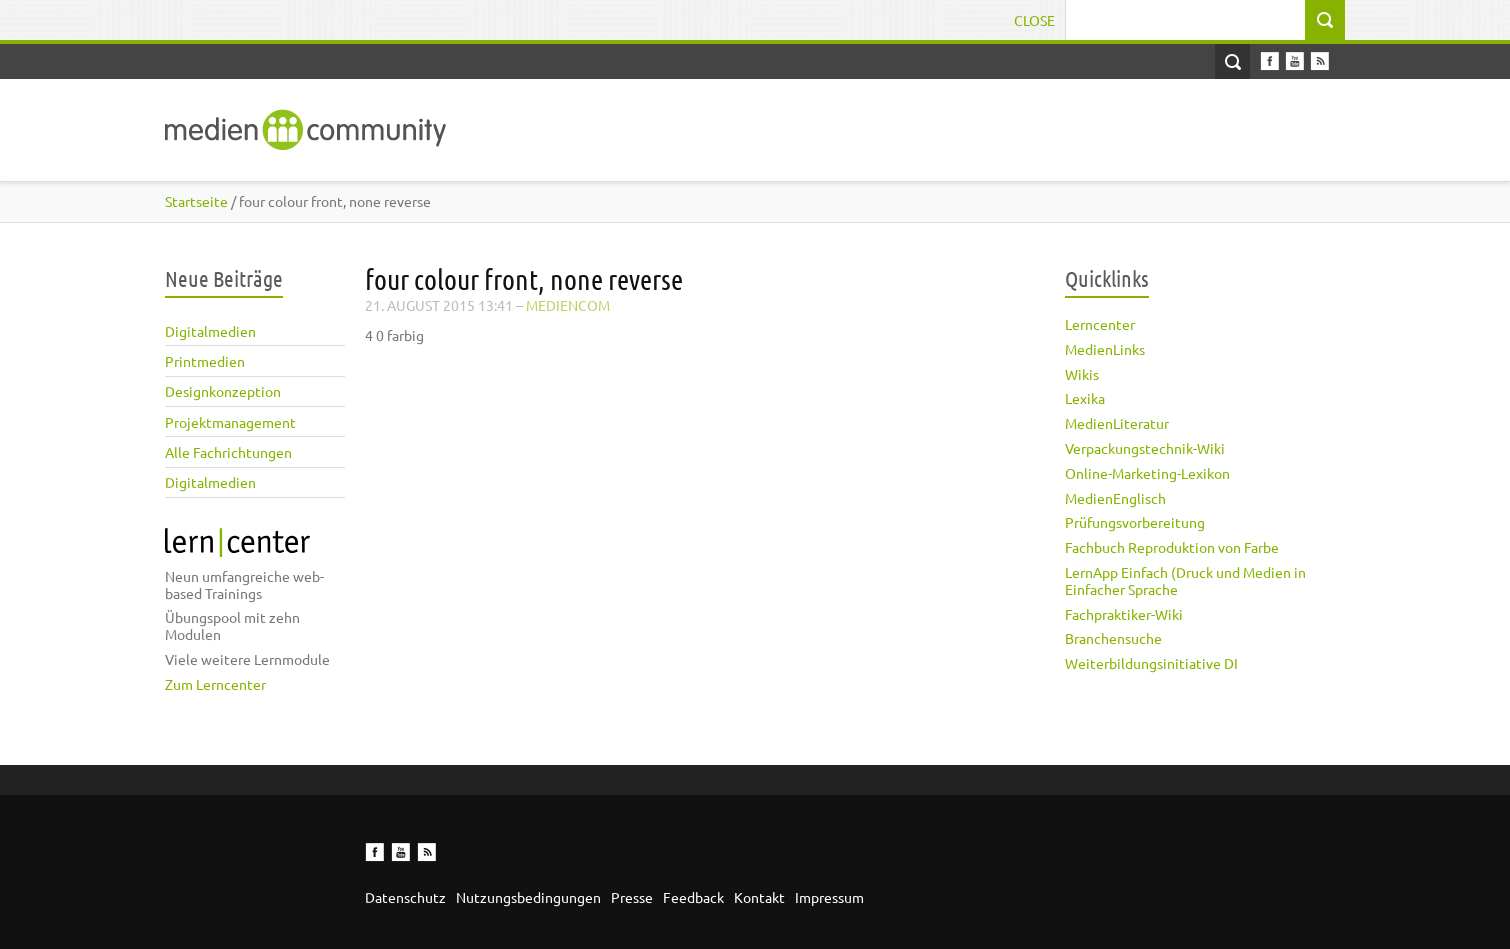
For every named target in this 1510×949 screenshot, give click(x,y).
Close (1034, 20)
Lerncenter (1100, 324)
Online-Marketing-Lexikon (1147, 473)
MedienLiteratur (1117, 423)
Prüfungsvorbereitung (1135, 522)
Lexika (1085, 398)
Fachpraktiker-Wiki (1124, 614)
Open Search (1232, 61)
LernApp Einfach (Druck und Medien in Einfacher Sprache (1185, 580)
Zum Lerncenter (215, 684)
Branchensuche (1113, 638)
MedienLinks (1105, 349)
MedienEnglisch (1115, 498)
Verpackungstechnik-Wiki (1145, 448)
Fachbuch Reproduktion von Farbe (1172, 547)
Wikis (1082, 374)
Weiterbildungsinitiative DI (1151, 663)
